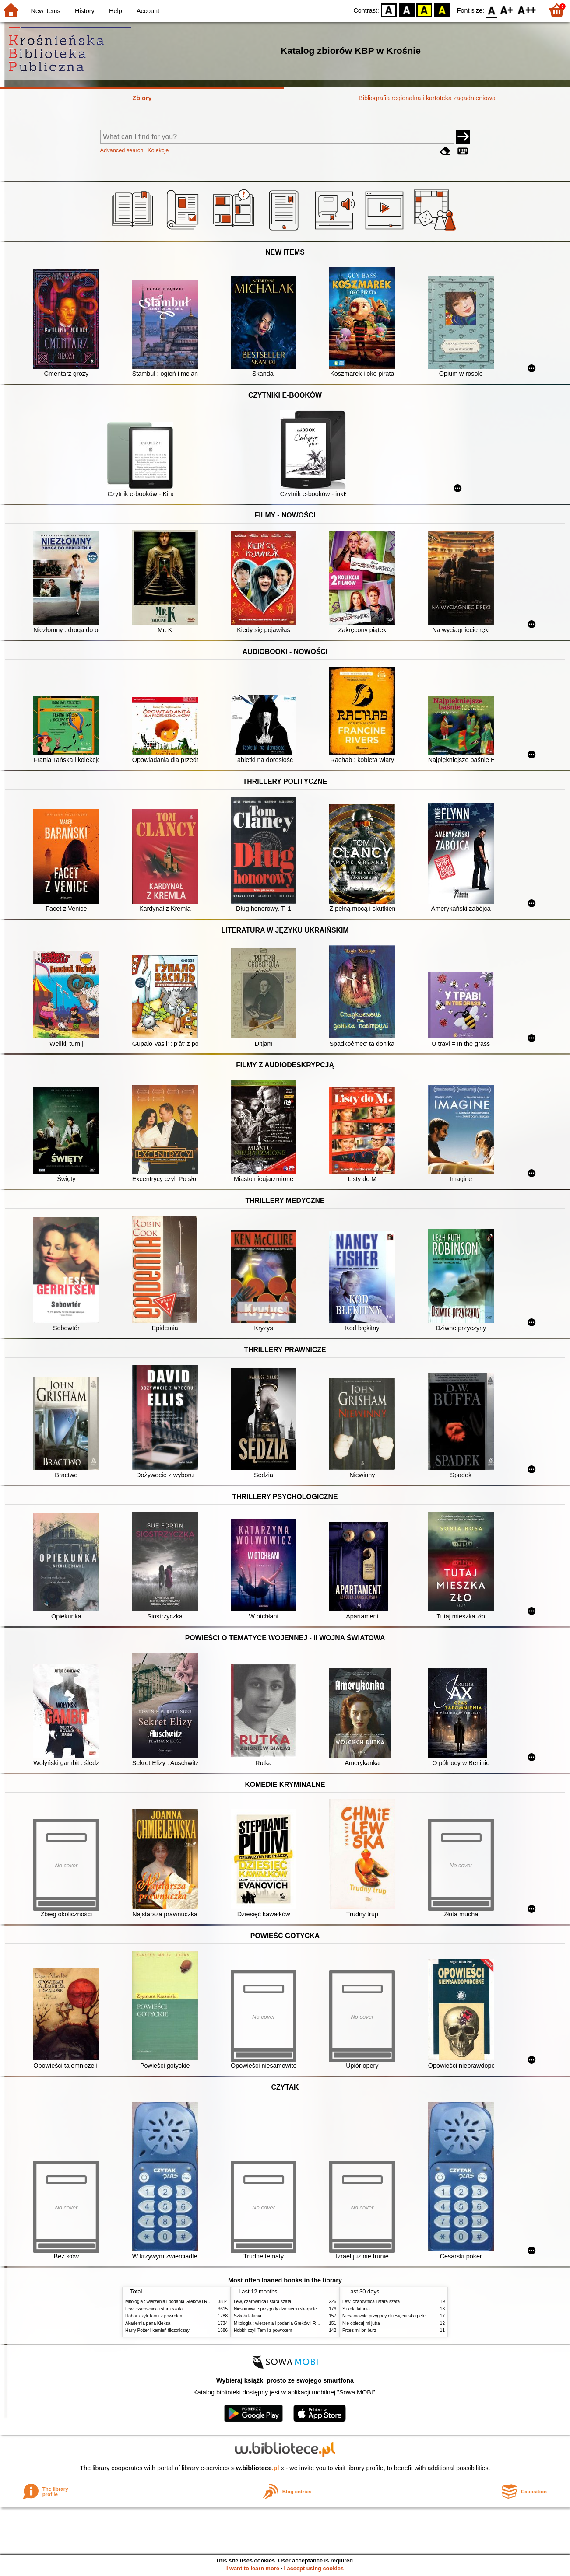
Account (148, 10)
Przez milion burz (359, 2330)
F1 (507, 10)
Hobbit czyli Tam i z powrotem (154, 2316)
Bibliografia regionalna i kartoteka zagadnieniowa (427, 97)
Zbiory (142, 97)
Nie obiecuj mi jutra (361, 2323)
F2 (527, 10)
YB (424, 10)
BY (442, 10)
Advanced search (122, 150)
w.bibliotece (257, 2467)
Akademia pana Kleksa (147, 2323)
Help (115, 10)
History (85, 10)
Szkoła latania (247, 2316)
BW (406, 10)
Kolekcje (158, 150)
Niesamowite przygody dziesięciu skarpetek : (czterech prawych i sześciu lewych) (313, 2309)
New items (45, 10)
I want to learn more (252, 2568)
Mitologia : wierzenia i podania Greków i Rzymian (173, 2301)
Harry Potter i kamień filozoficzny (157, 2330)
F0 (491, 10)
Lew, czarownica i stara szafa (154, 2309)
